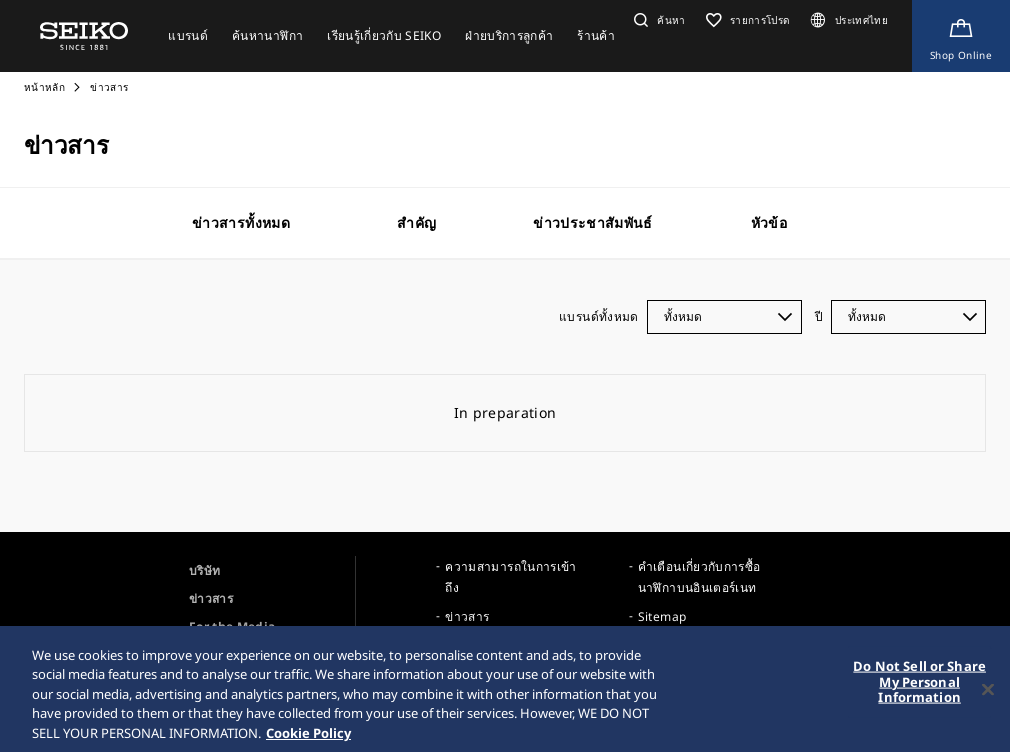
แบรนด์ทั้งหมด (599, 316)
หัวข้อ (769, 222)
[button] (657, 20)
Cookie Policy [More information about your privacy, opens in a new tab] (308, 740)
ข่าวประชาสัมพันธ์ (593, 222)
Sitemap (662, 616)
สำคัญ (416, 222)
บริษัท (204, 570)
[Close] (988, 696)
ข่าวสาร (211, 598)
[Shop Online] (961, 36)
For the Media (232, 626)
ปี (819, 316)
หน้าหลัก (46, 87)
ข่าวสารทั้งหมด (241, 222)
